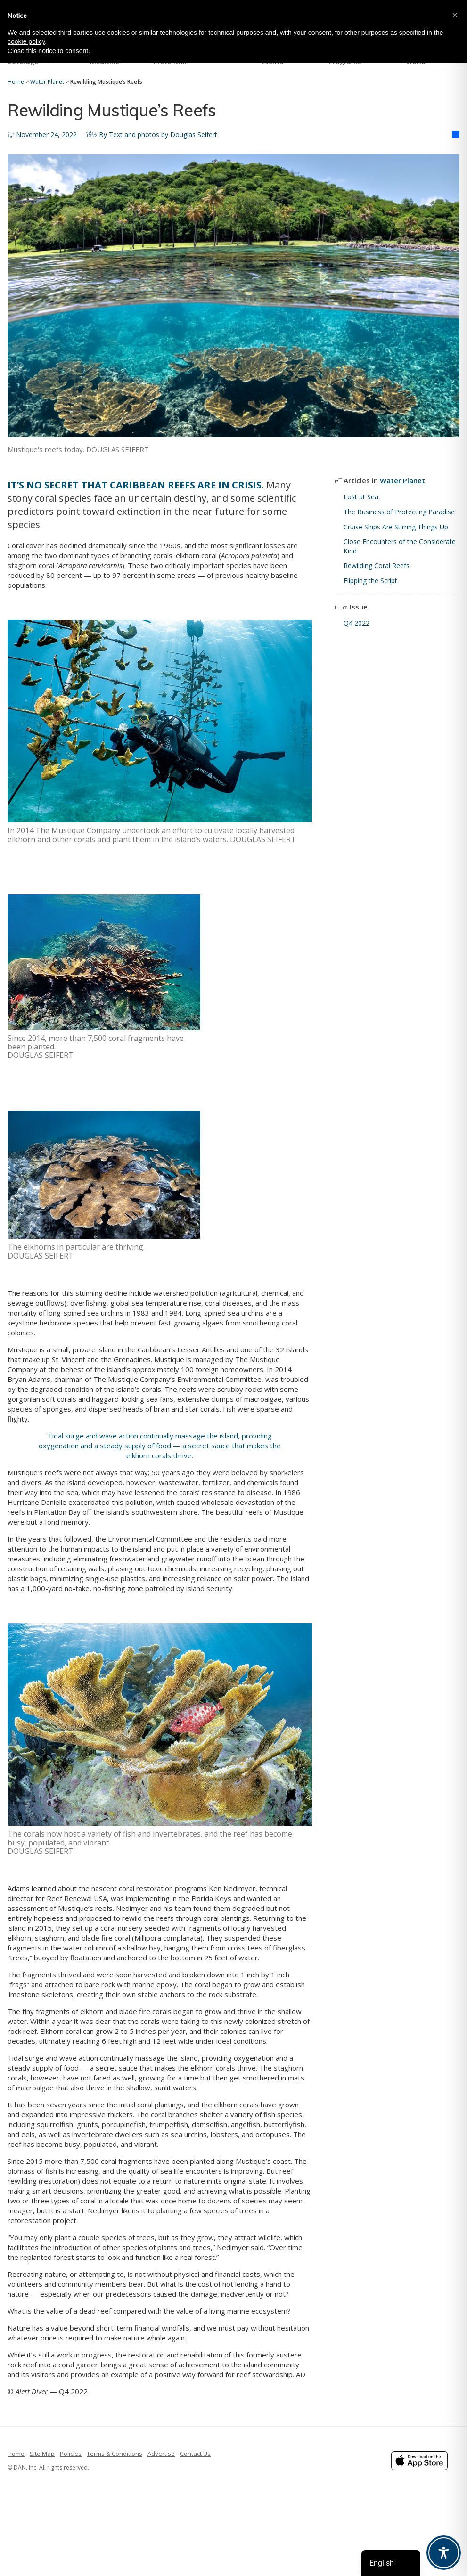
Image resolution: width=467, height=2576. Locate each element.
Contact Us (195, 2453)
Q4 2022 (356, 622)
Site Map (42, 2453)
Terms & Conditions (114, 2453)
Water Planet (402, 480)
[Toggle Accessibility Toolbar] (443, 2552)
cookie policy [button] (26, 41)
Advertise (161, 2453)
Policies (71, 2453)
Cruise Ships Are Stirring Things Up (396, 526)
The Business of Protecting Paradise (400, 511)
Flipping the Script (370, 580)
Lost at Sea (361, 496)
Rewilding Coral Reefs (377, 565)
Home (16, 2453)
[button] (454, 15)
